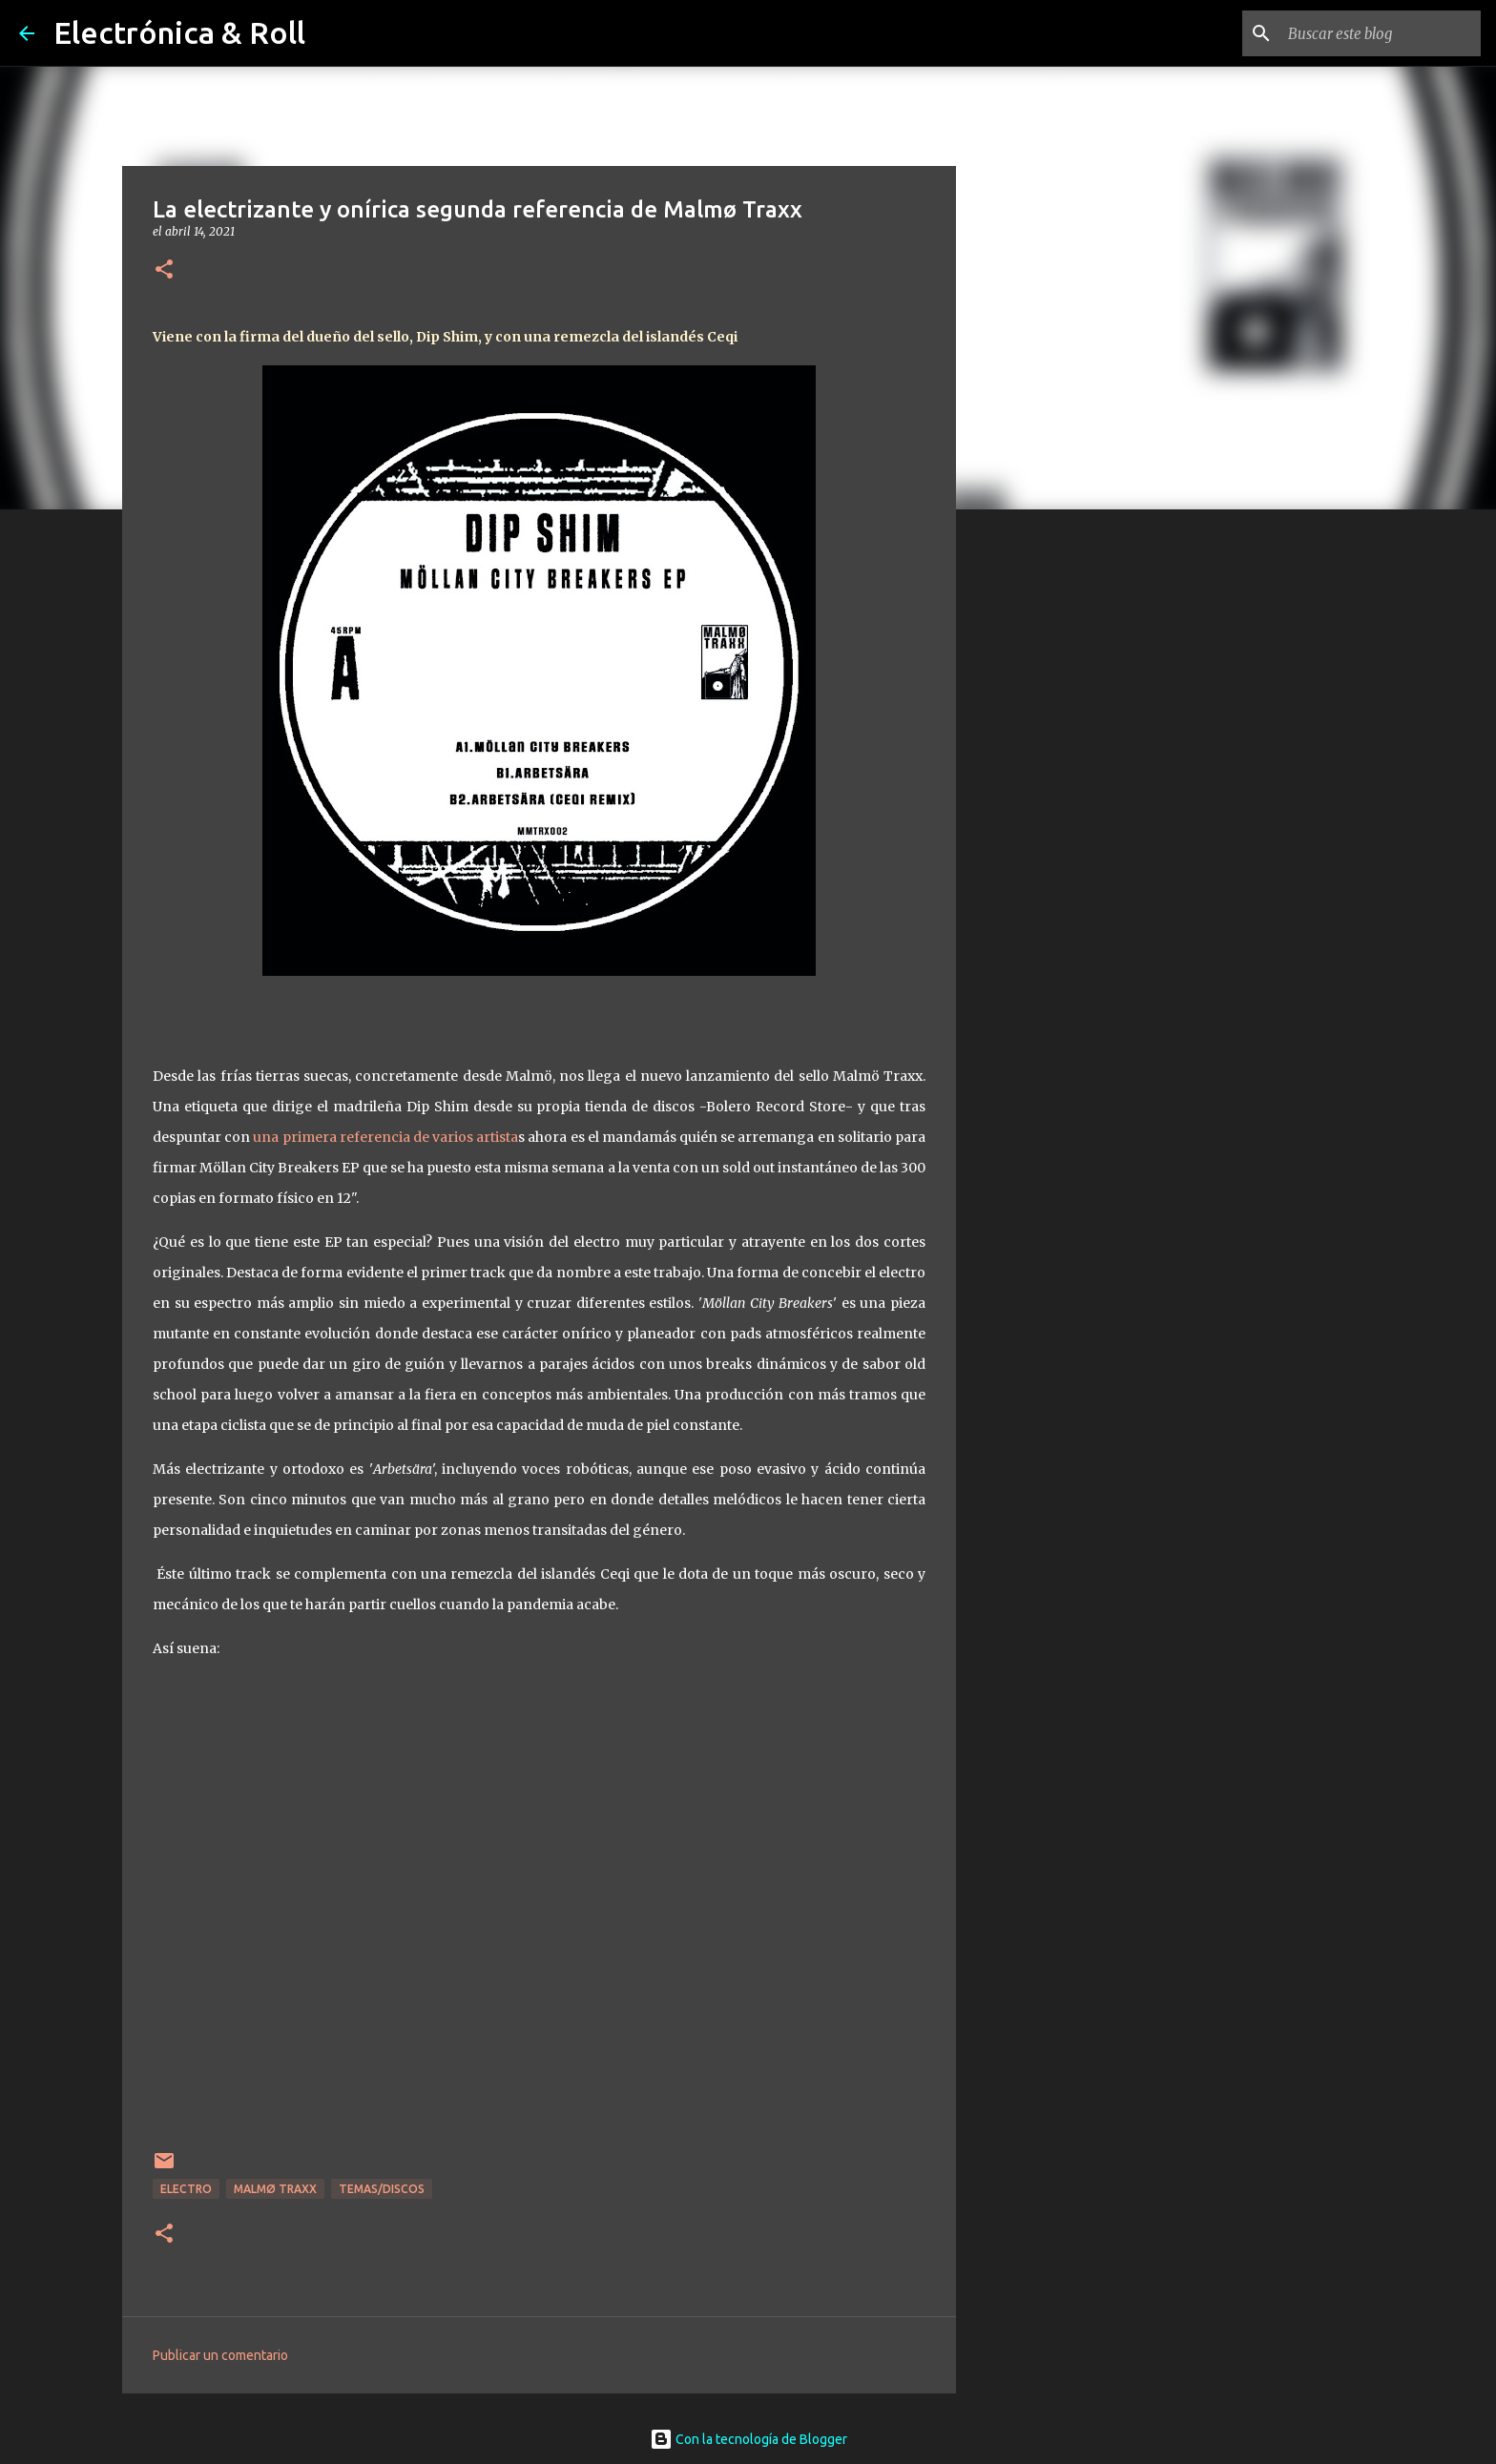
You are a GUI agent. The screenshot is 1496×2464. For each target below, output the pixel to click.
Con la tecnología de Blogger (748, 2439)
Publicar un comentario (220, 2355)
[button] (164, 270)
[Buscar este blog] (1380, 33)
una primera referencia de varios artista (385, 1137)
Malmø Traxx (275, 2189)
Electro (186, 2189)
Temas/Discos (382, 2189)
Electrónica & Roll (179, 32)
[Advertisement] (1053, 824)
